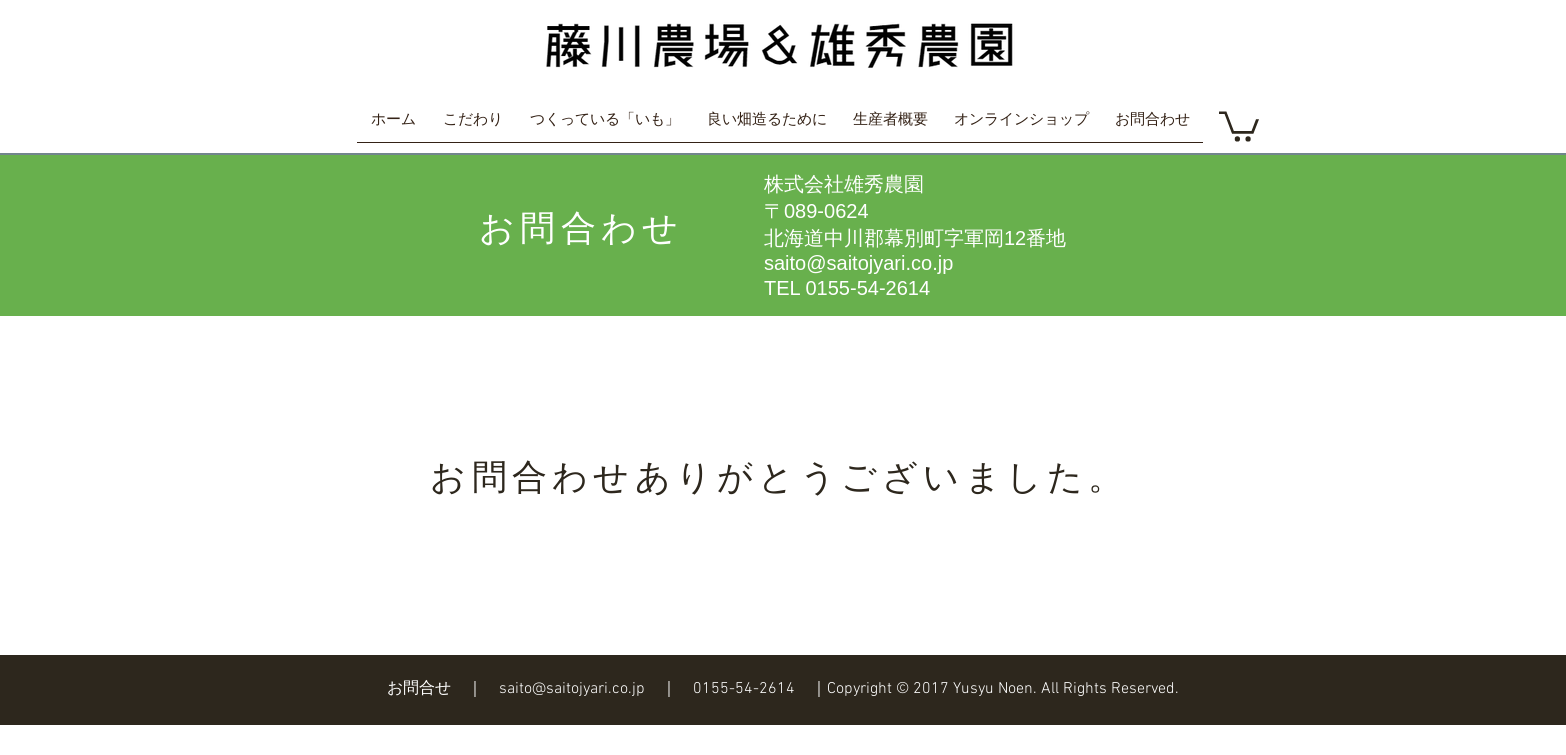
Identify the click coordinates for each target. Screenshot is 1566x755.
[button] (1239, 125)
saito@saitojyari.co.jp (858, 263)
